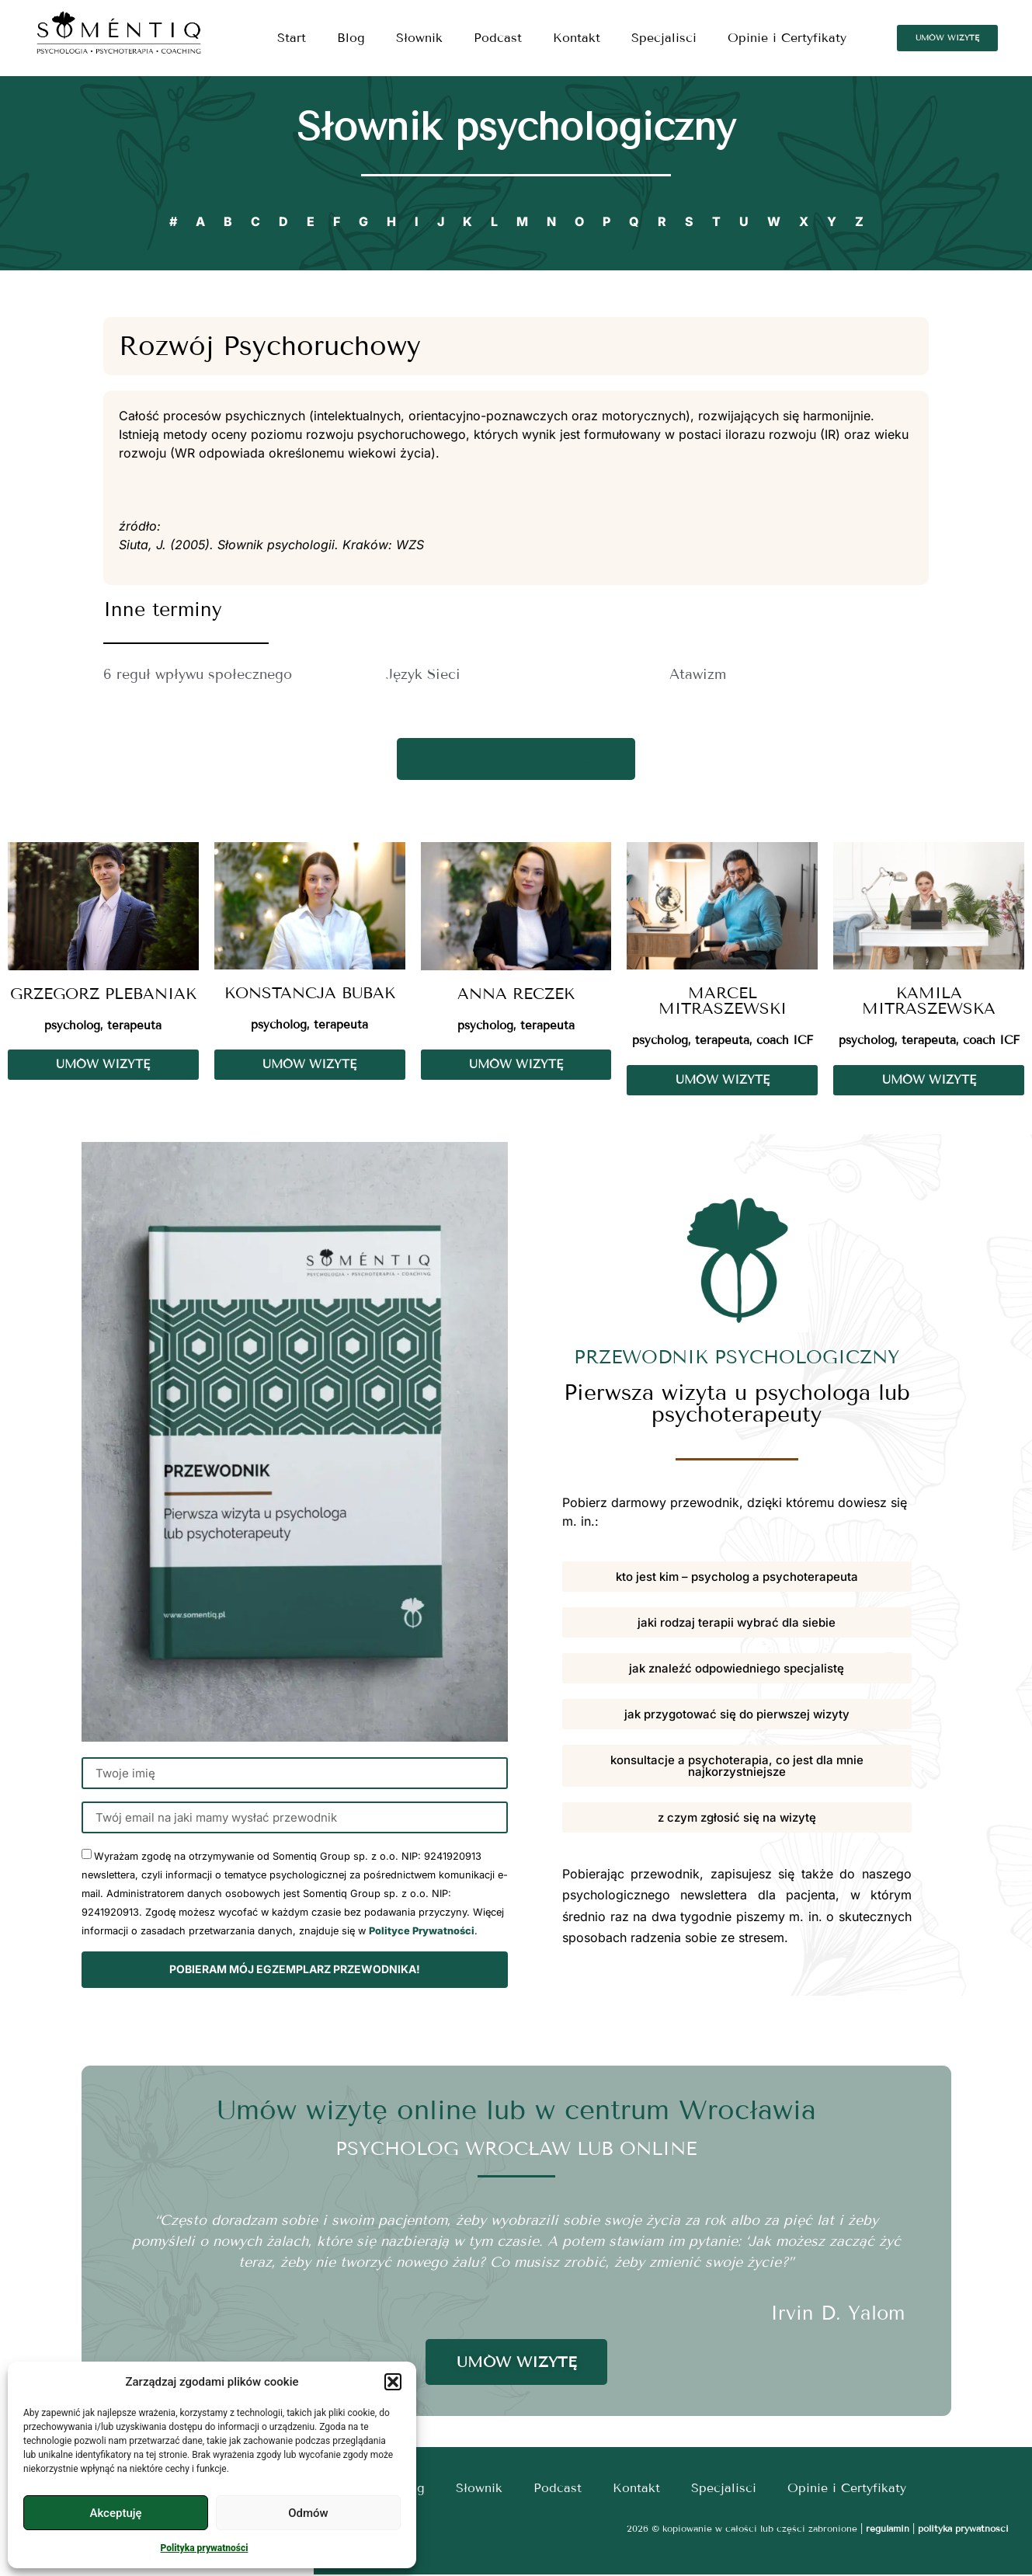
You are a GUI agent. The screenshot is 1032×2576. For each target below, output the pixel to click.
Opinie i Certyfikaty (787, 37)
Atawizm (697, 674)
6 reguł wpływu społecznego (197, 674)
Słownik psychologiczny (516, 127)
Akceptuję (115, 2513)
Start (291, 37)
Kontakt (576, 37)
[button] (393, 2382)
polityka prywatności (963, 2530)
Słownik (419, 37)
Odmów (308, 2513)
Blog (351, 37)
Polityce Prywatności (421, 1933)
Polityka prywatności (204, 2548)
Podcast (498, 37)
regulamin (887, 2530)
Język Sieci (423, 674)
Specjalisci (664, 37)
